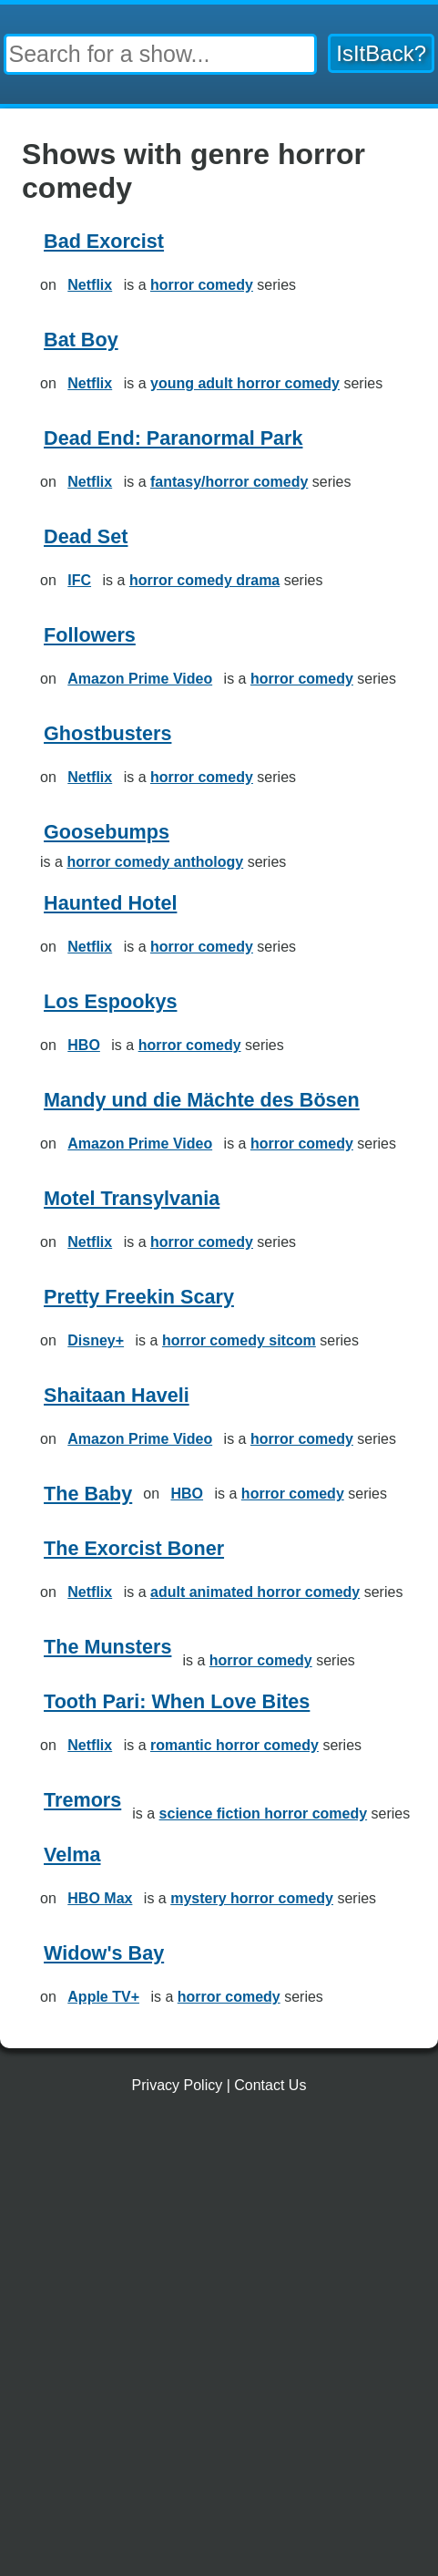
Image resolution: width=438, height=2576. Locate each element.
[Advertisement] (219, 2342)
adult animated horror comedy (255, 1592)
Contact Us (270, 2085)
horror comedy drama (204, 580)
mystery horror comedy (251, 1898)
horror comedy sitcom (239, 1340)
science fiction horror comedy (263, 1813)
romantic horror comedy (234, 1745)
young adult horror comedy (245, 383)
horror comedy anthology (154, 862)
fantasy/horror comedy (229, 481)
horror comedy (201, 285)
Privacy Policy (177, 2085)
